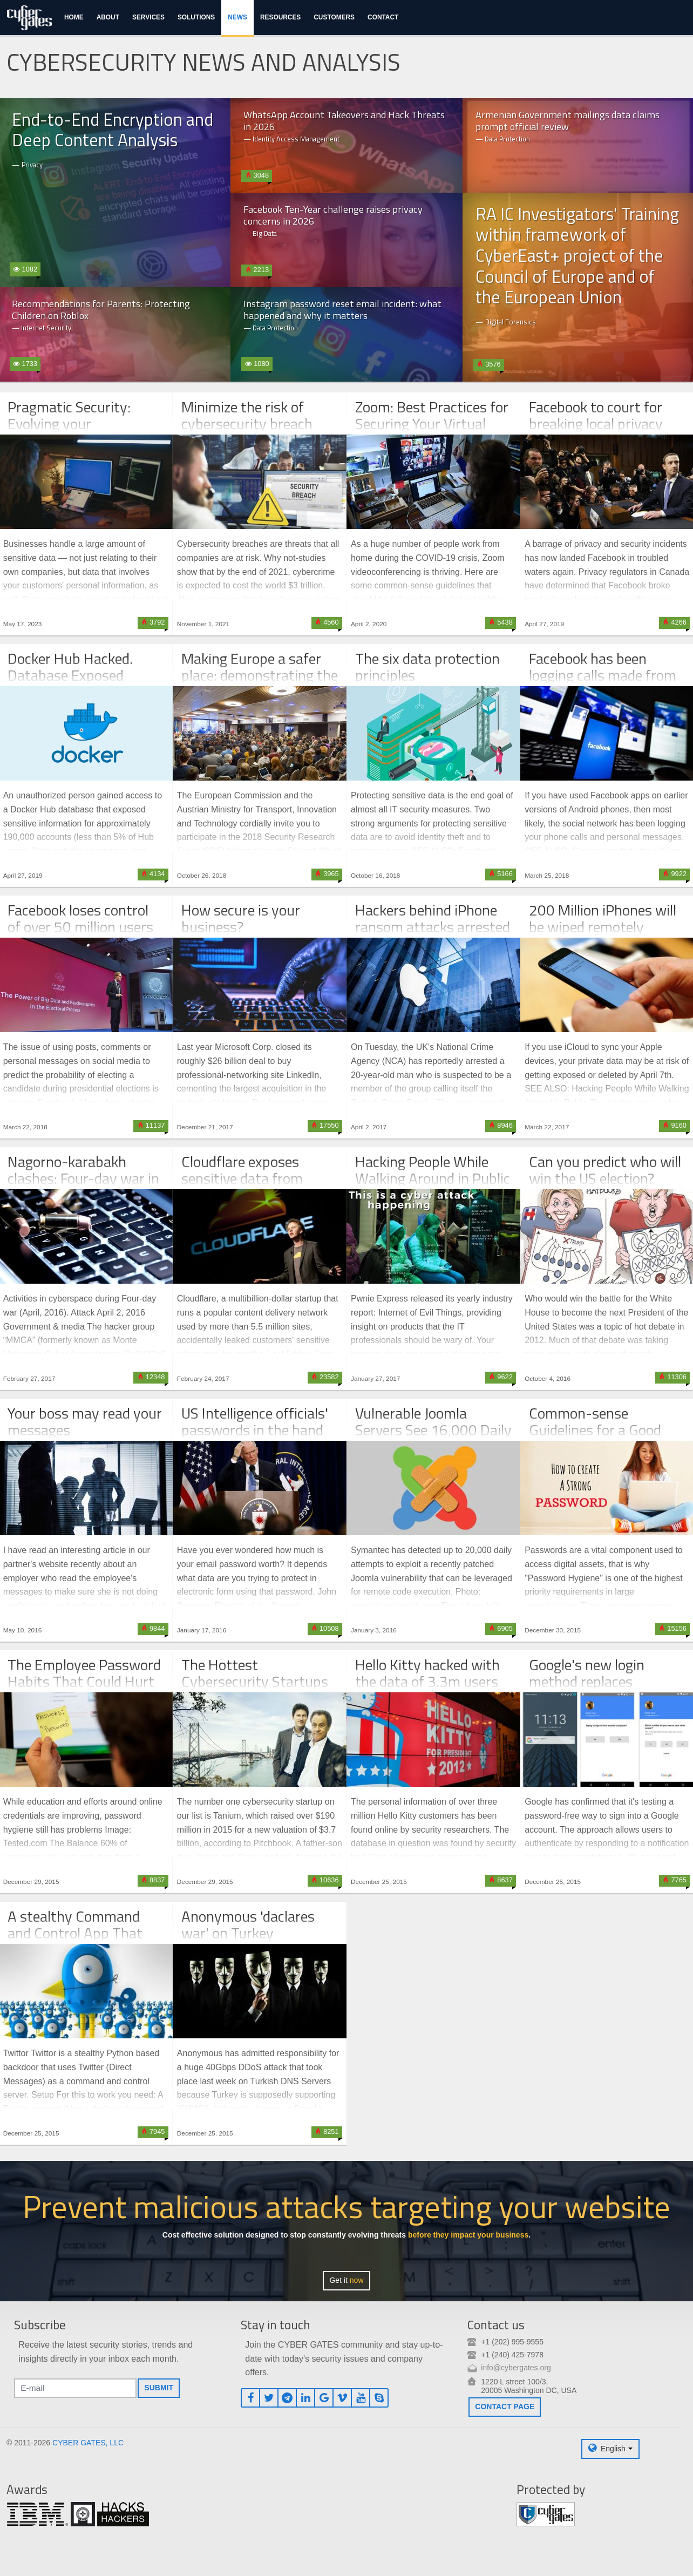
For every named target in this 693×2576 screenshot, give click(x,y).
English (613, 2448)
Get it (346, 2280)
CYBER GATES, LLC (88, 2442)
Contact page (504, 2406)
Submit (158, 2387)
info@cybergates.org (516, 2367)
